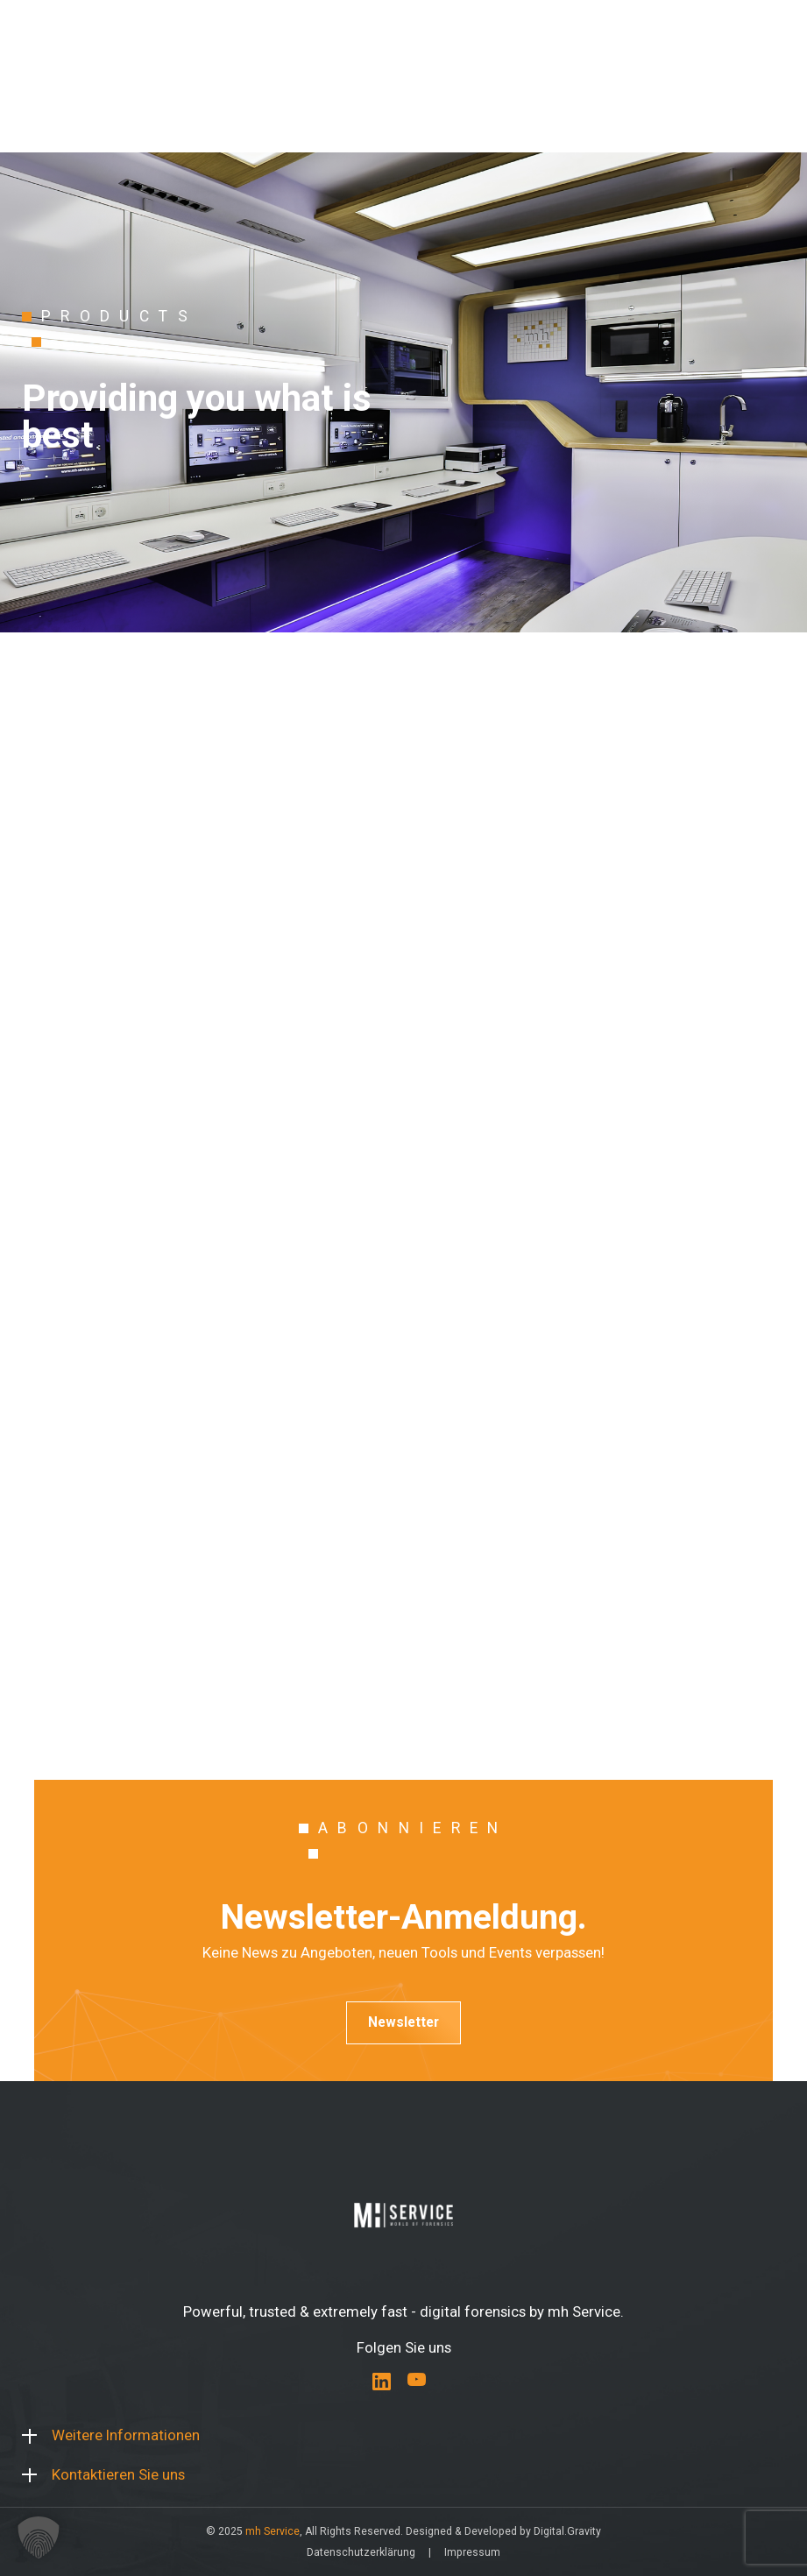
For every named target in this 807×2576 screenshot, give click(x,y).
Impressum (472, 2552)
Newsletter (403, 2022)
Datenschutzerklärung (361, 2552)
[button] (38, 2537)
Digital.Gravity (567, 2531)
